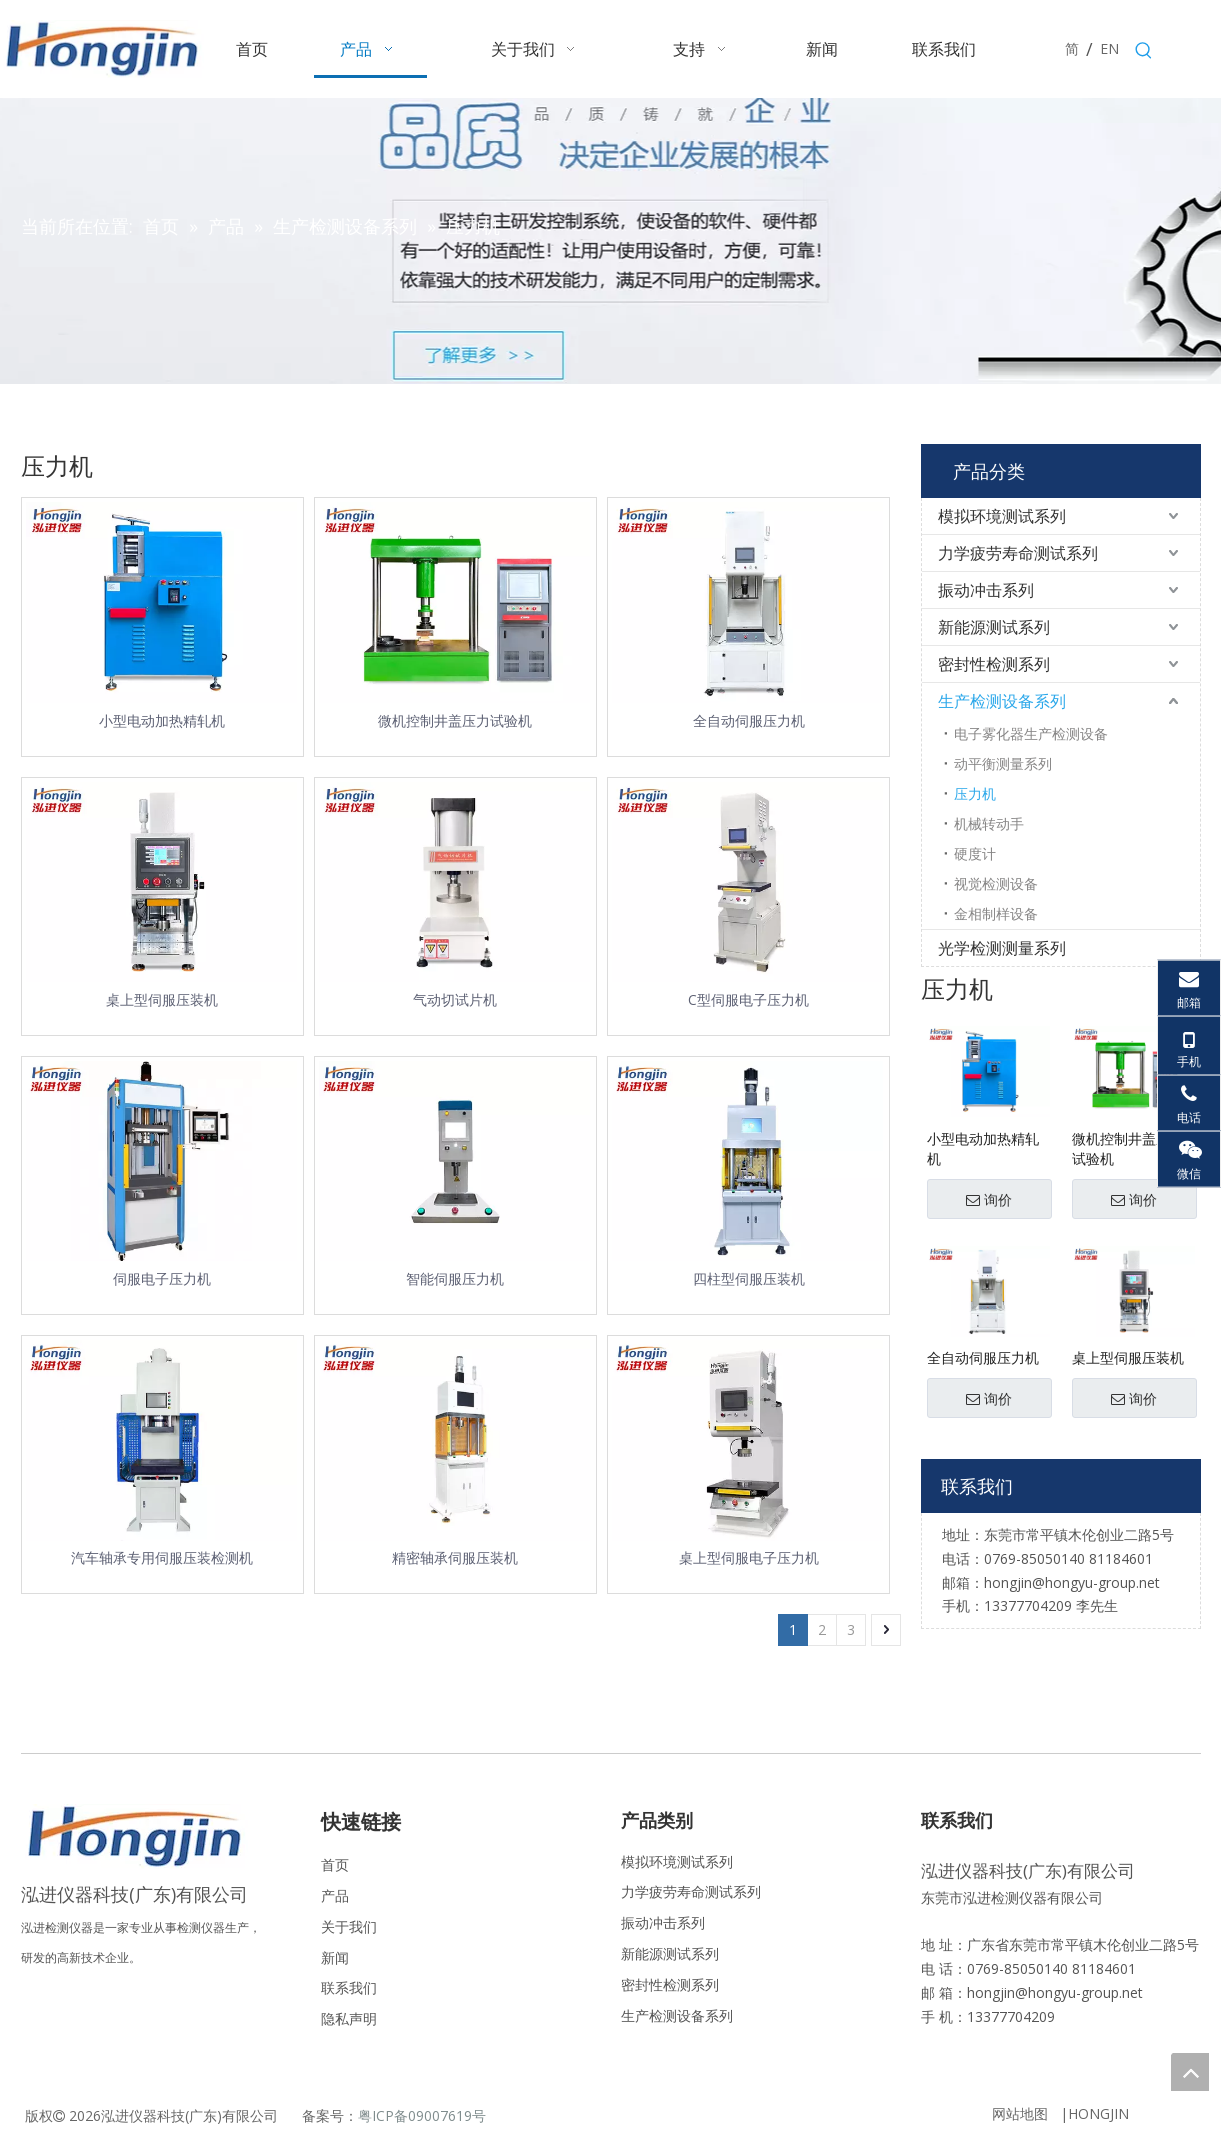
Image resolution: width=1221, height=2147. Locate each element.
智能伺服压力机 (455, 1278)
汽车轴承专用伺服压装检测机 (162, 1557)
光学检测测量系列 (1002, 948)
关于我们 (349, 1926)
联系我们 (349, 1987)
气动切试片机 (455, 999)
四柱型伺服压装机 (749, 1278)
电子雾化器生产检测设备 (1031, 733)
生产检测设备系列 (1002, 701)
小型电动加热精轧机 (162, 720)
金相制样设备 (996, 913)
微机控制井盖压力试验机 (455, 720)
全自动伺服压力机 (749, 720)
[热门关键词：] (1144, 51)
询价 (989, 1200)
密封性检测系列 (994, 664)
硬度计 (975, 853)
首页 (335, 1864)
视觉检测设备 (996, 883)
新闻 (335, 1957)
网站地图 (1020, 2113)
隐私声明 (349, 2018)
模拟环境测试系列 (1002, 516)
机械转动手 (989, 823)
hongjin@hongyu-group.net (1055, 1992)
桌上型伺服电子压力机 (749, 1557)
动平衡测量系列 (1003, 763)
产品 (335, 1895)
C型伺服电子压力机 (748, 999)
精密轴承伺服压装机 (455, 1557)
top (1190, 2072)
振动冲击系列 (986, 590)
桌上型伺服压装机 (162, 999)
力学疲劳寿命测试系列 (1018, 553)
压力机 (975, 793)
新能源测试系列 (994, 627)
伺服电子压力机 (162, 1278)
